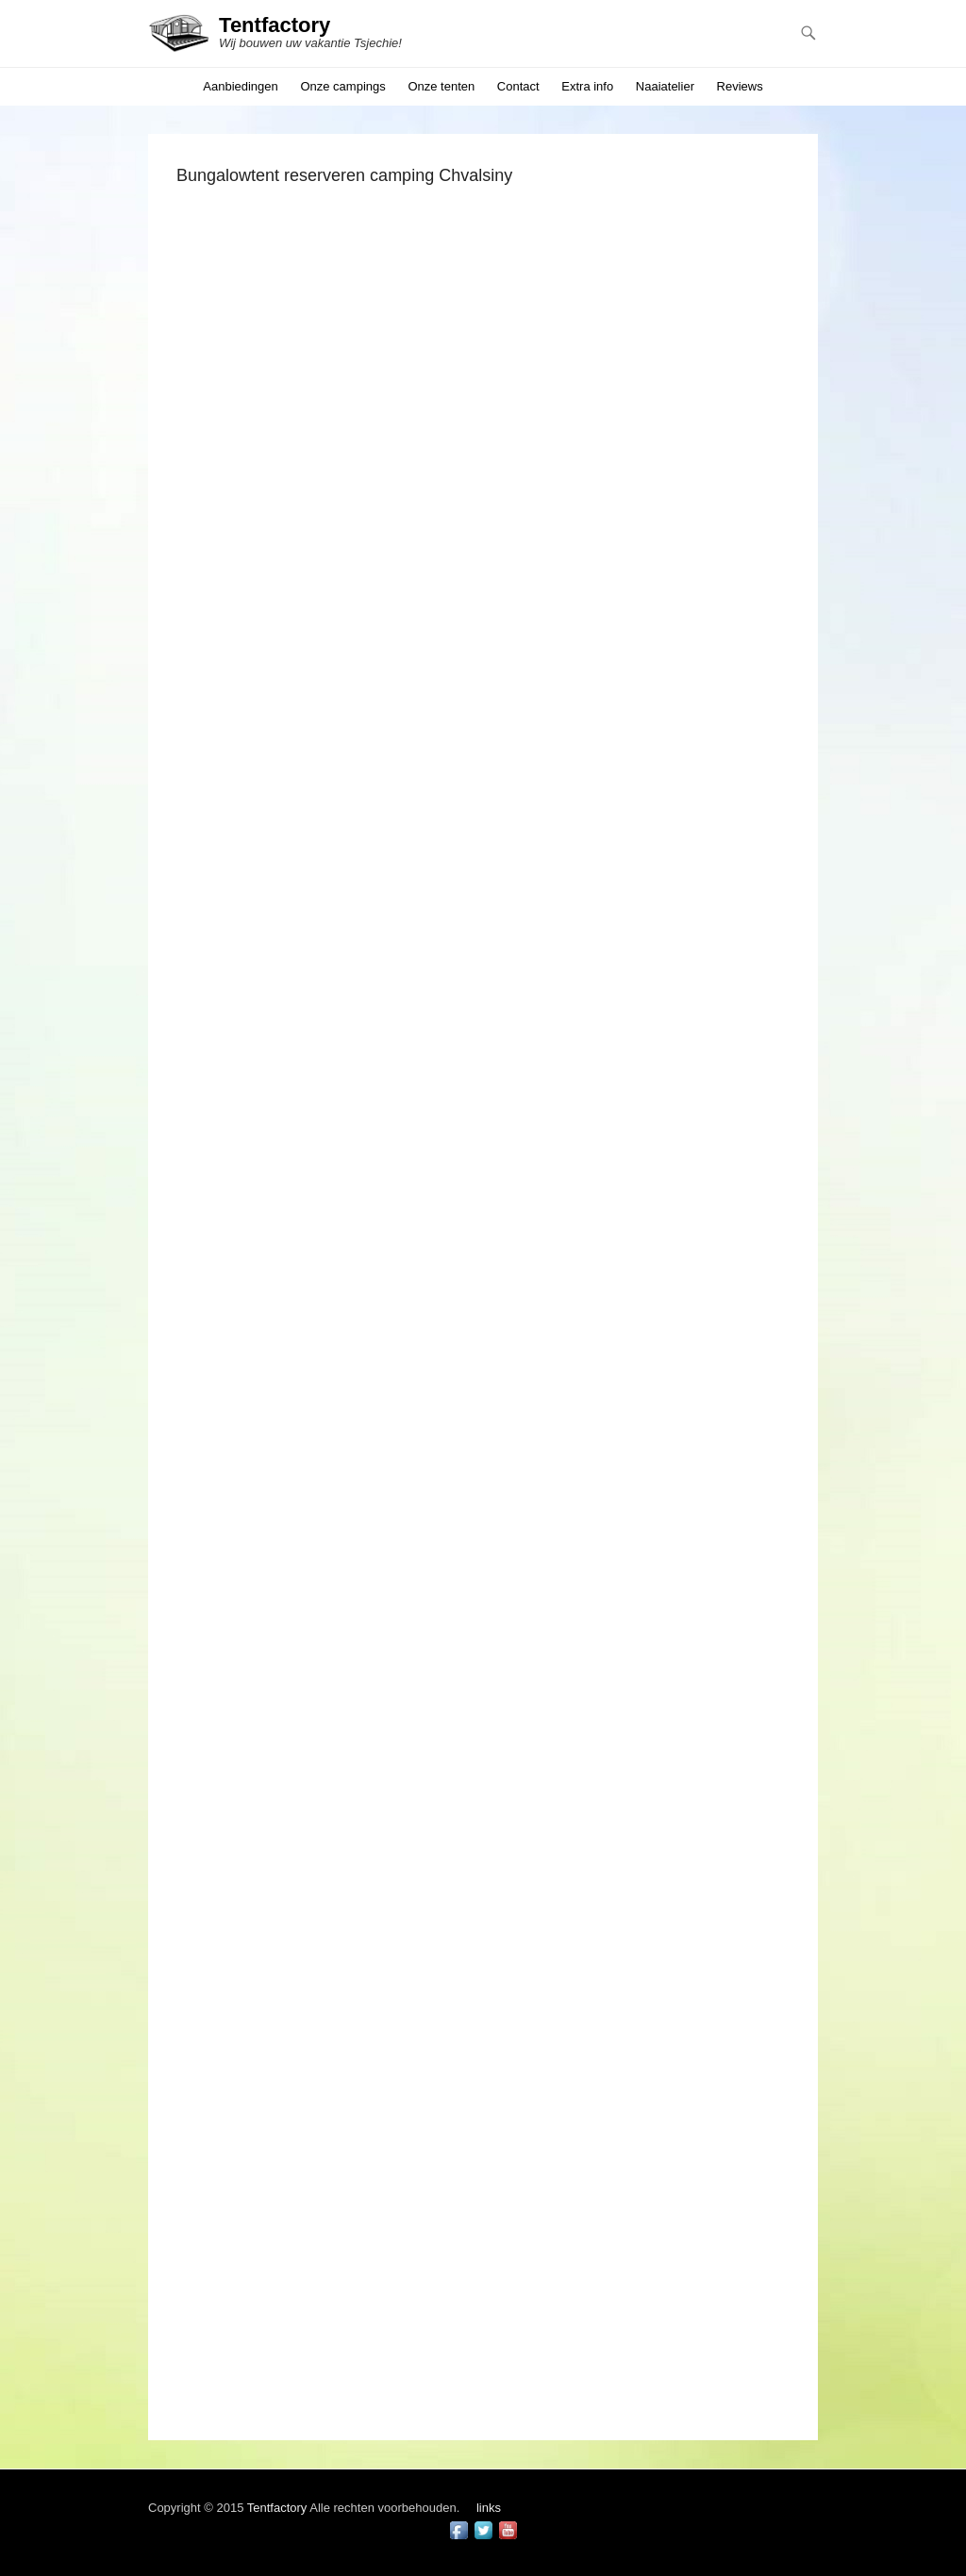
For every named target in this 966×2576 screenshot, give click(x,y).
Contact (518, 86)
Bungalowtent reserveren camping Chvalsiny (344, 175)
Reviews (740, 86)
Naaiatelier (665, 86)
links (488, 2508)
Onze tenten (441, 86)
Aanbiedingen (240, 86)
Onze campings (342, 86)
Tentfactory (274, 25)
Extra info (587, 86)
